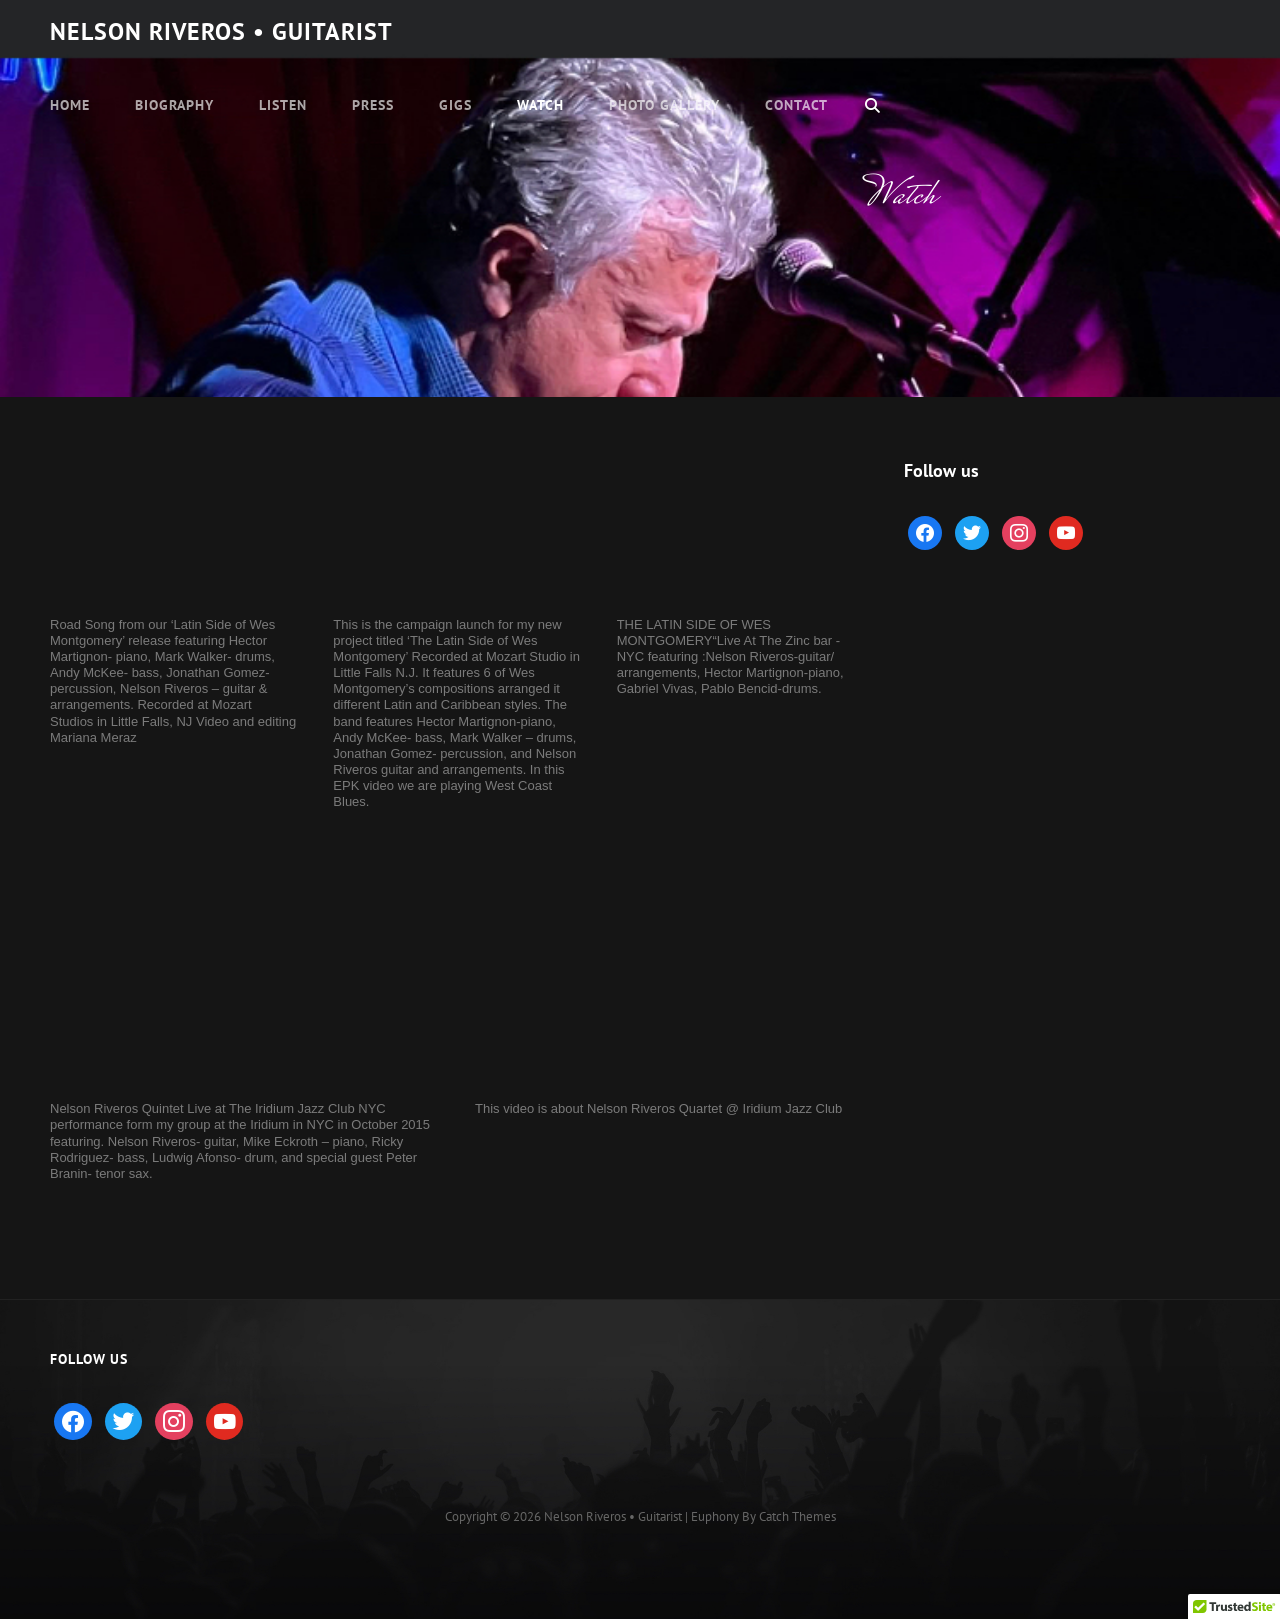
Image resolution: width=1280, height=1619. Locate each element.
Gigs (455, 105)
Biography (174, 105)
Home (70, 105)
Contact (796, 105)
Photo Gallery (664, 105)
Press (373, 105)
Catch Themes (797, 1516)
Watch (540, 105)
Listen (283, 105)
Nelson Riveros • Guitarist (221, 31)
